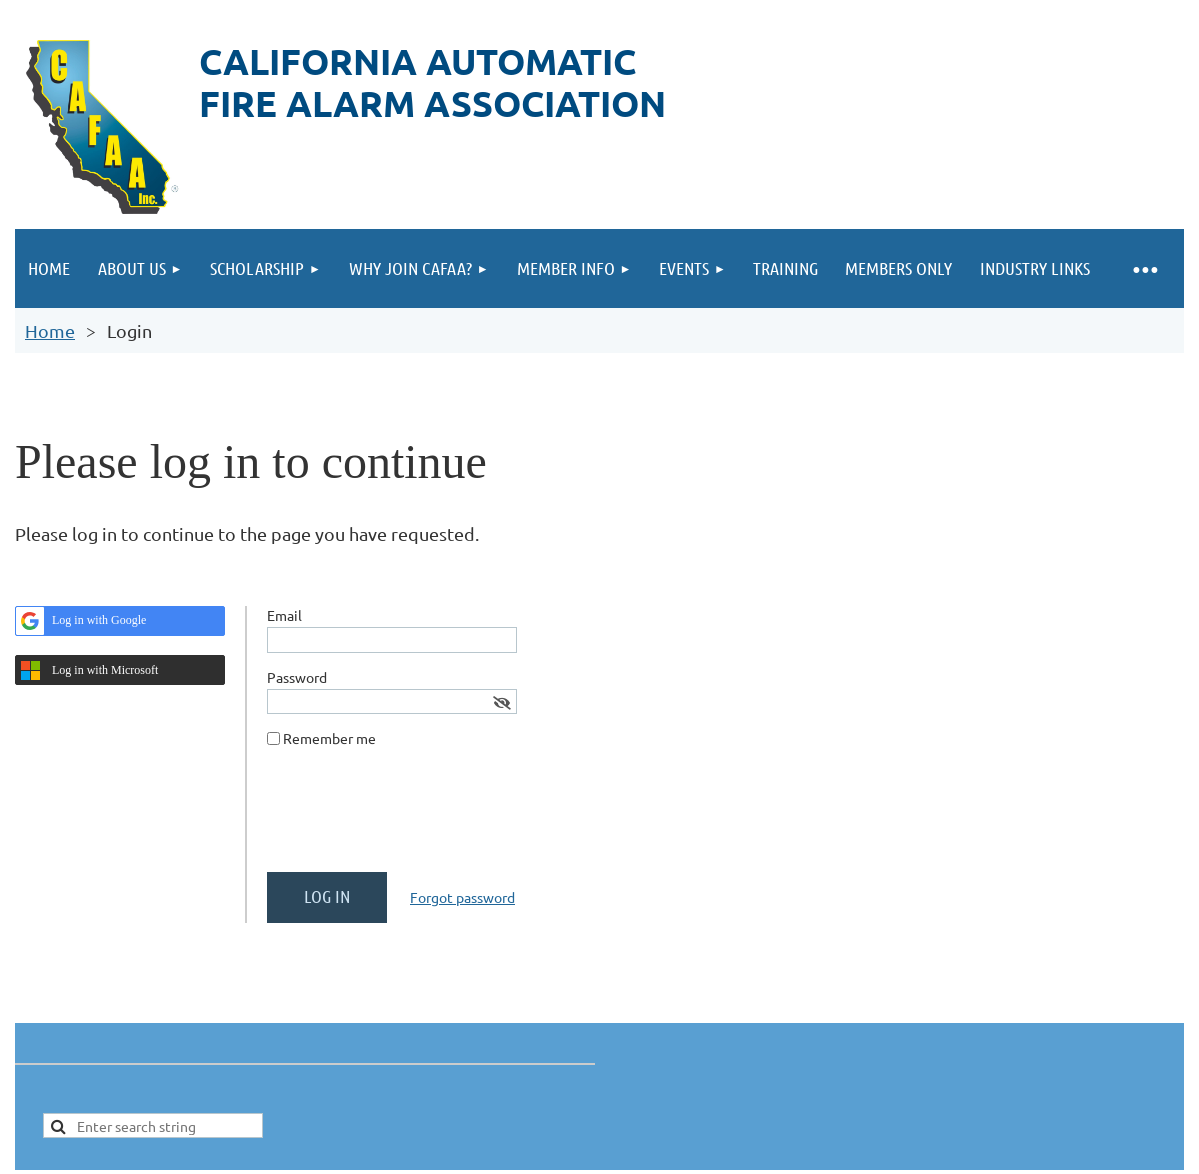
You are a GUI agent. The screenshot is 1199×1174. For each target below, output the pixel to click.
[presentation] (419, 818)
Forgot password (462, 897)
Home (50, 330)
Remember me (329, 738)
